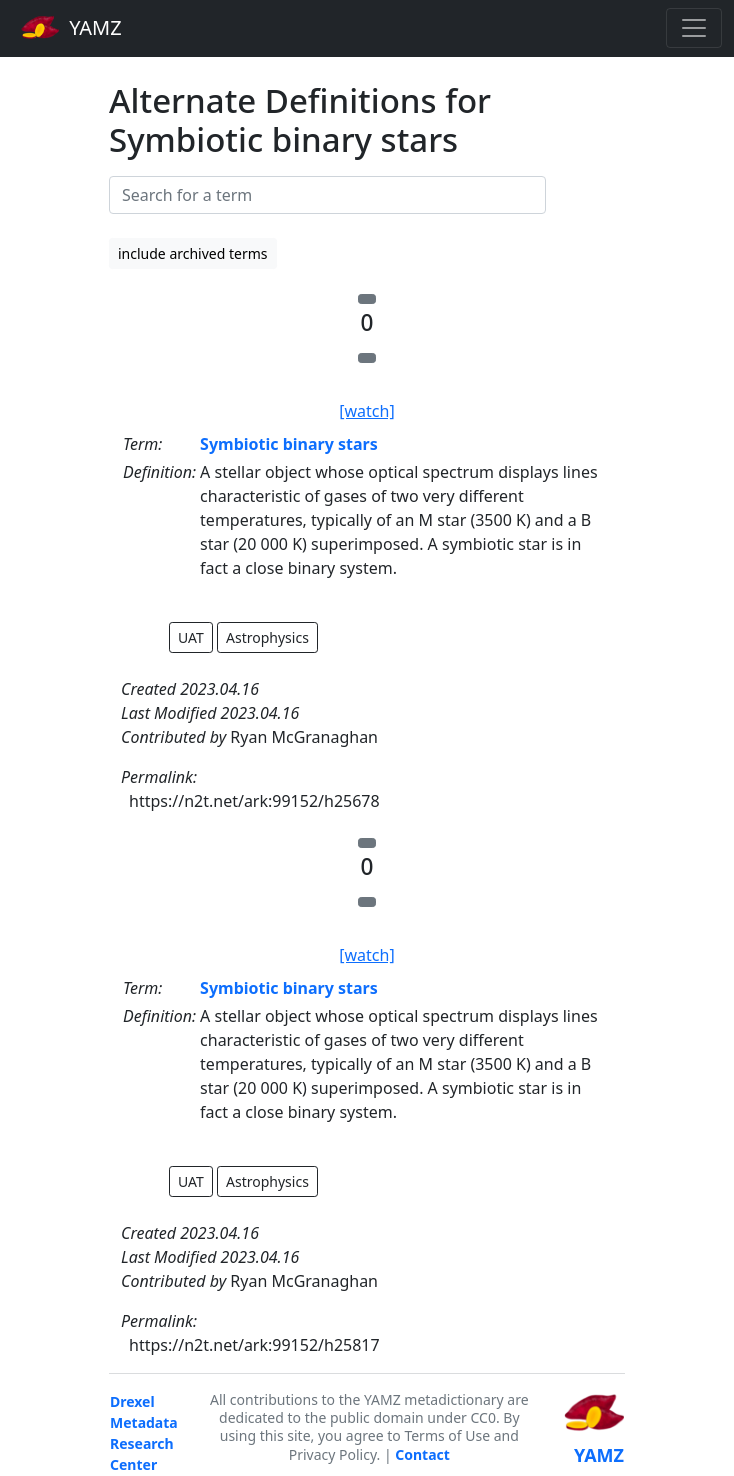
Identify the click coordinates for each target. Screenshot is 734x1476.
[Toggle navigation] (694, 28)
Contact (422, 1454)
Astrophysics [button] (267, 637)
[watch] (366, 411)
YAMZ (71, 27)
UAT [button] (191, 637)
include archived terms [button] (193, 253)
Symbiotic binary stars (289, 444)
